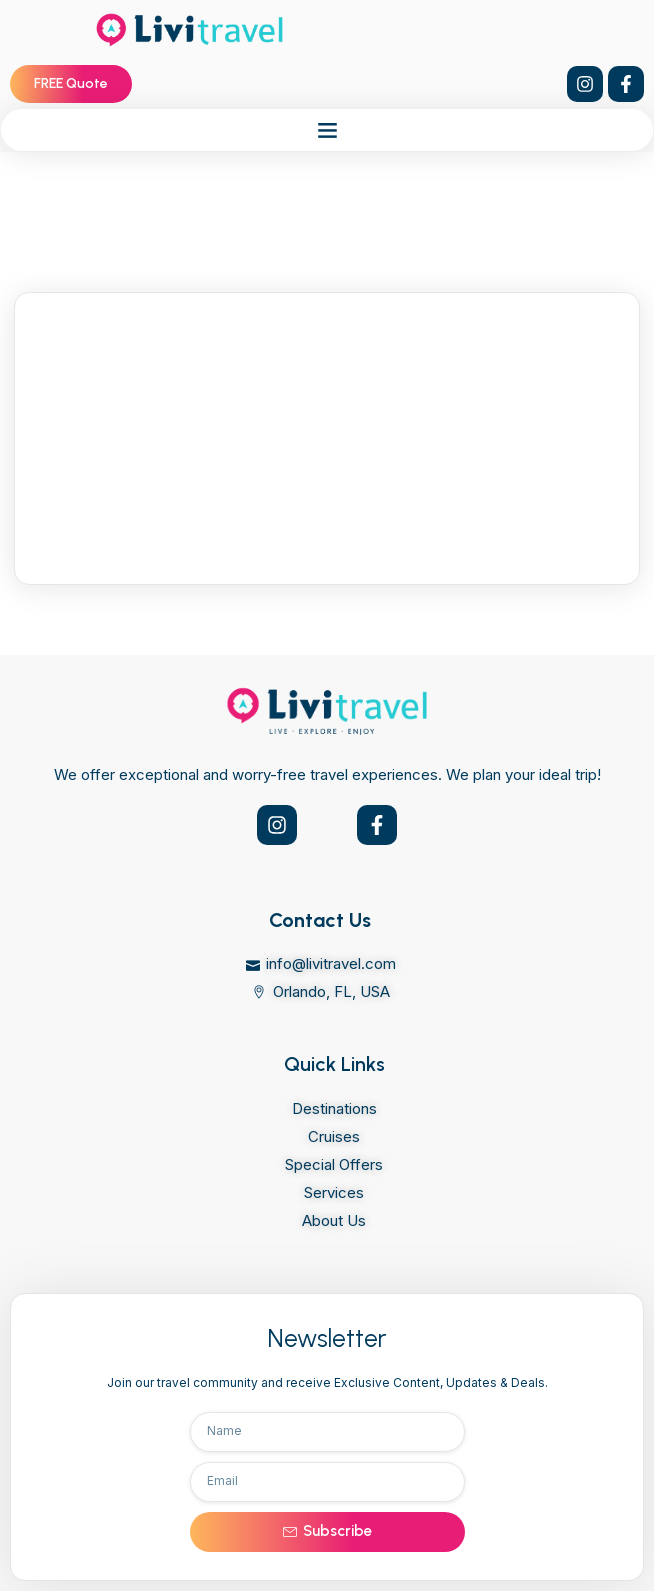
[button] (327, 130)
